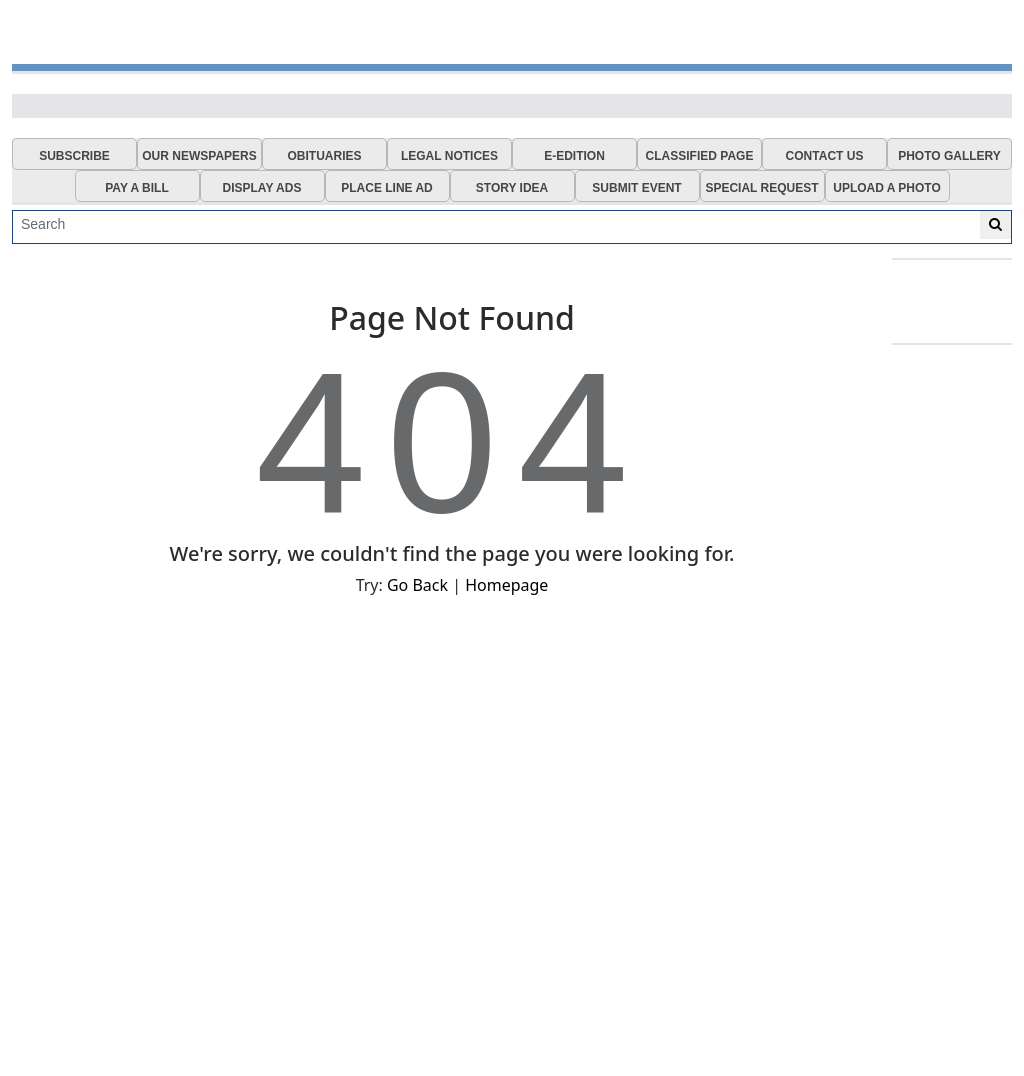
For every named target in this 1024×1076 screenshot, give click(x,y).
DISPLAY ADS (262, 188)
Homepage (506, 585)
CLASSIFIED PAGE (700, 156)
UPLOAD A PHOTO (887, 188)
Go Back (417, 585)
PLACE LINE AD (387, 188)
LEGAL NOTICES (449, 156)
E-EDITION (574, 156)
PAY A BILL (137, 188)
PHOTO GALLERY (949, 156)
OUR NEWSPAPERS (199, 156)
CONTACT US (825, 156)
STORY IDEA (512, 188)
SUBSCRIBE (74, 156)
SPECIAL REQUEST (761, 188)
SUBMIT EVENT (636, 188)
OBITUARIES (324, 156)
